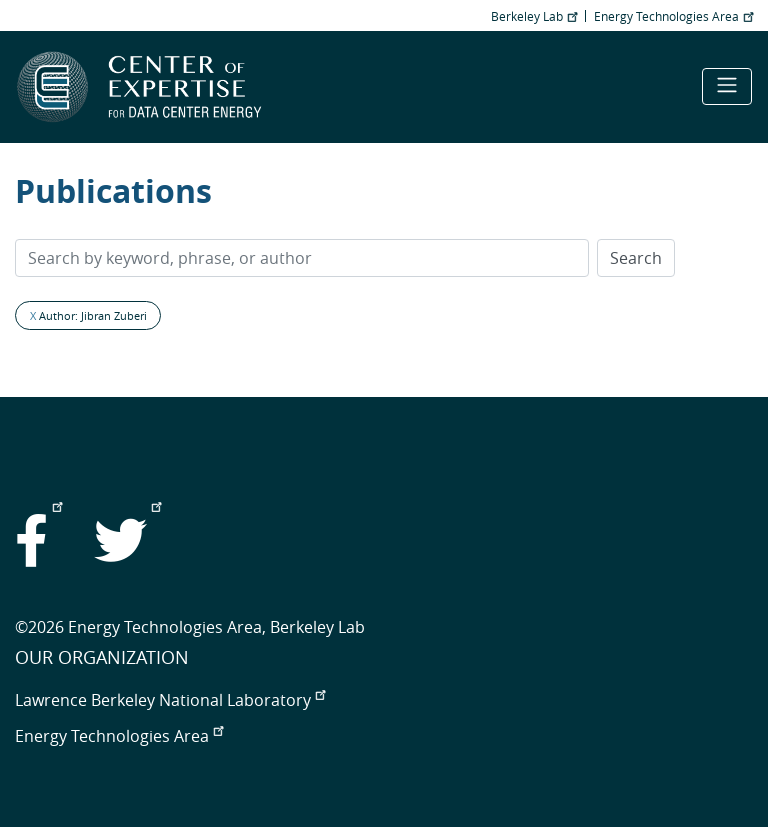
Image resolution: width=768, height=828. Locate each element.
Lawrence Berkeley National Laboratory (170, 700)
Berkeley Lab (534, 16)
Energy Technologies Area (673, 16)
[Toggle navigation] (727, 86)
